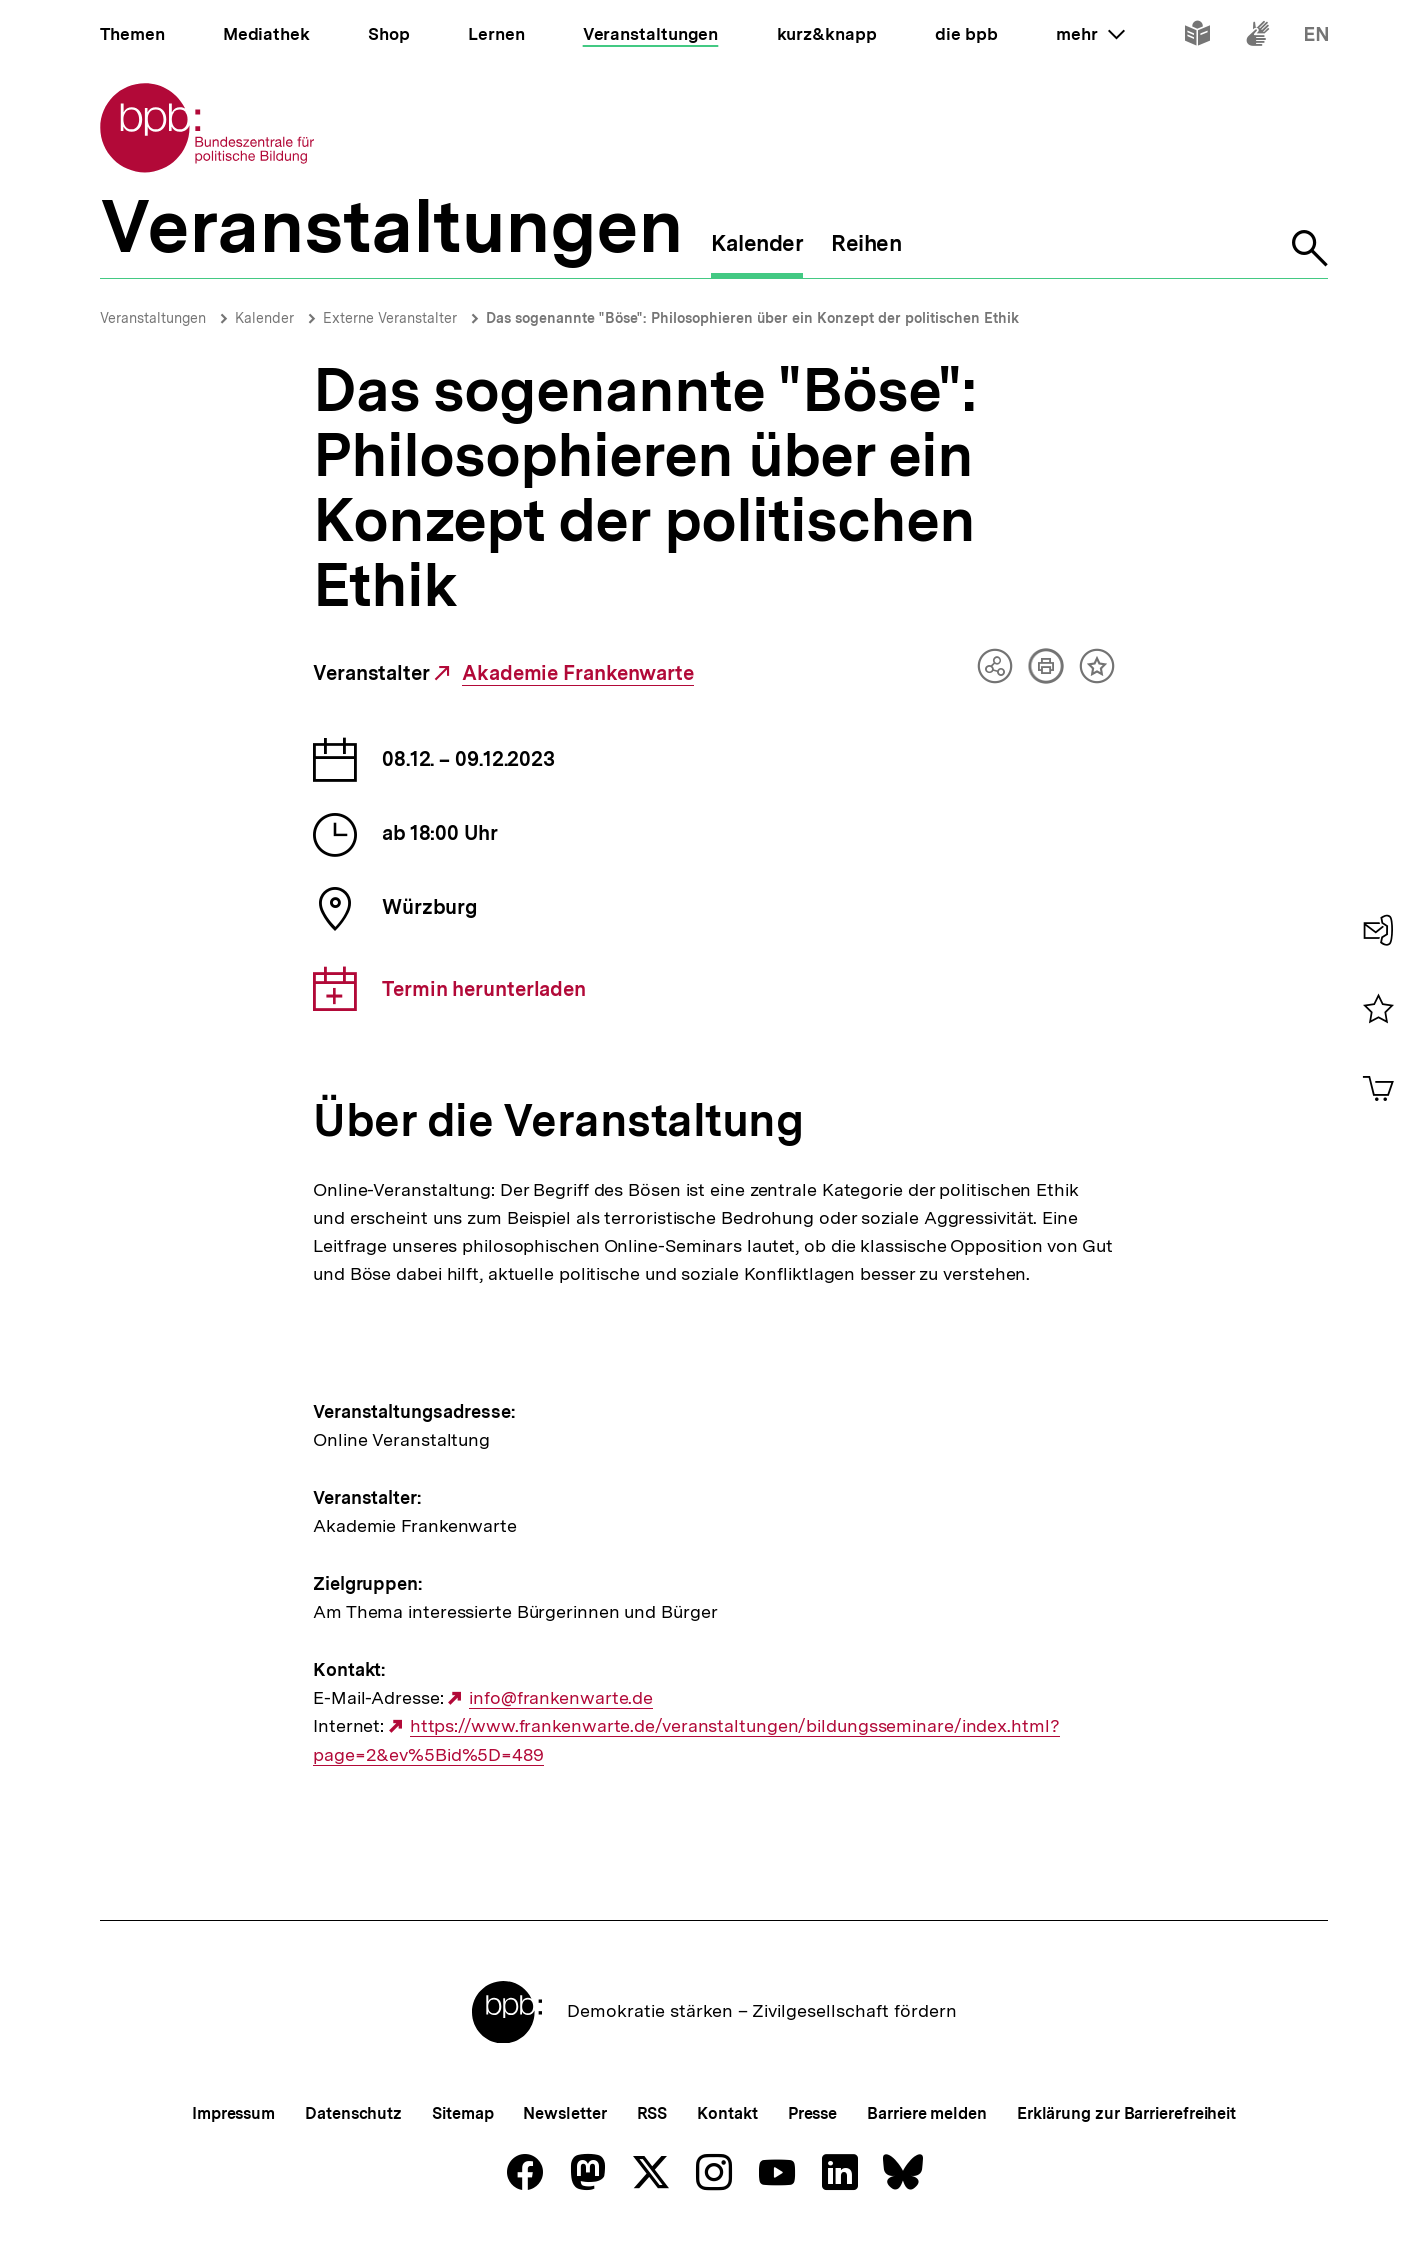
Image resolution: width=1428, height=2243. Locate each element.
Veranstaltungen (153, 318)
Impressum (233, 2113)
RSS (652, 2113)
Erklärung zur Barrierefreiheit (1126, 2113)
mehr (1090, 34)
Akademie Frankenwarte (578, 673)
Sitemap (462, 2113)
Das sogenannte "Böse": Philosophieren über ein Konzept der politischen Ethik (752, 318)
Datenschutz (353, 2113)
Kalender (264, 318)
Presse (812, 2113)
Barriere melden (927, 2113)
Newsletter (564, 2113)
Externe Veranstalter (390, 318)
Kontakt (727, 2113)
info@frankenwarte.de (561, 1698)
